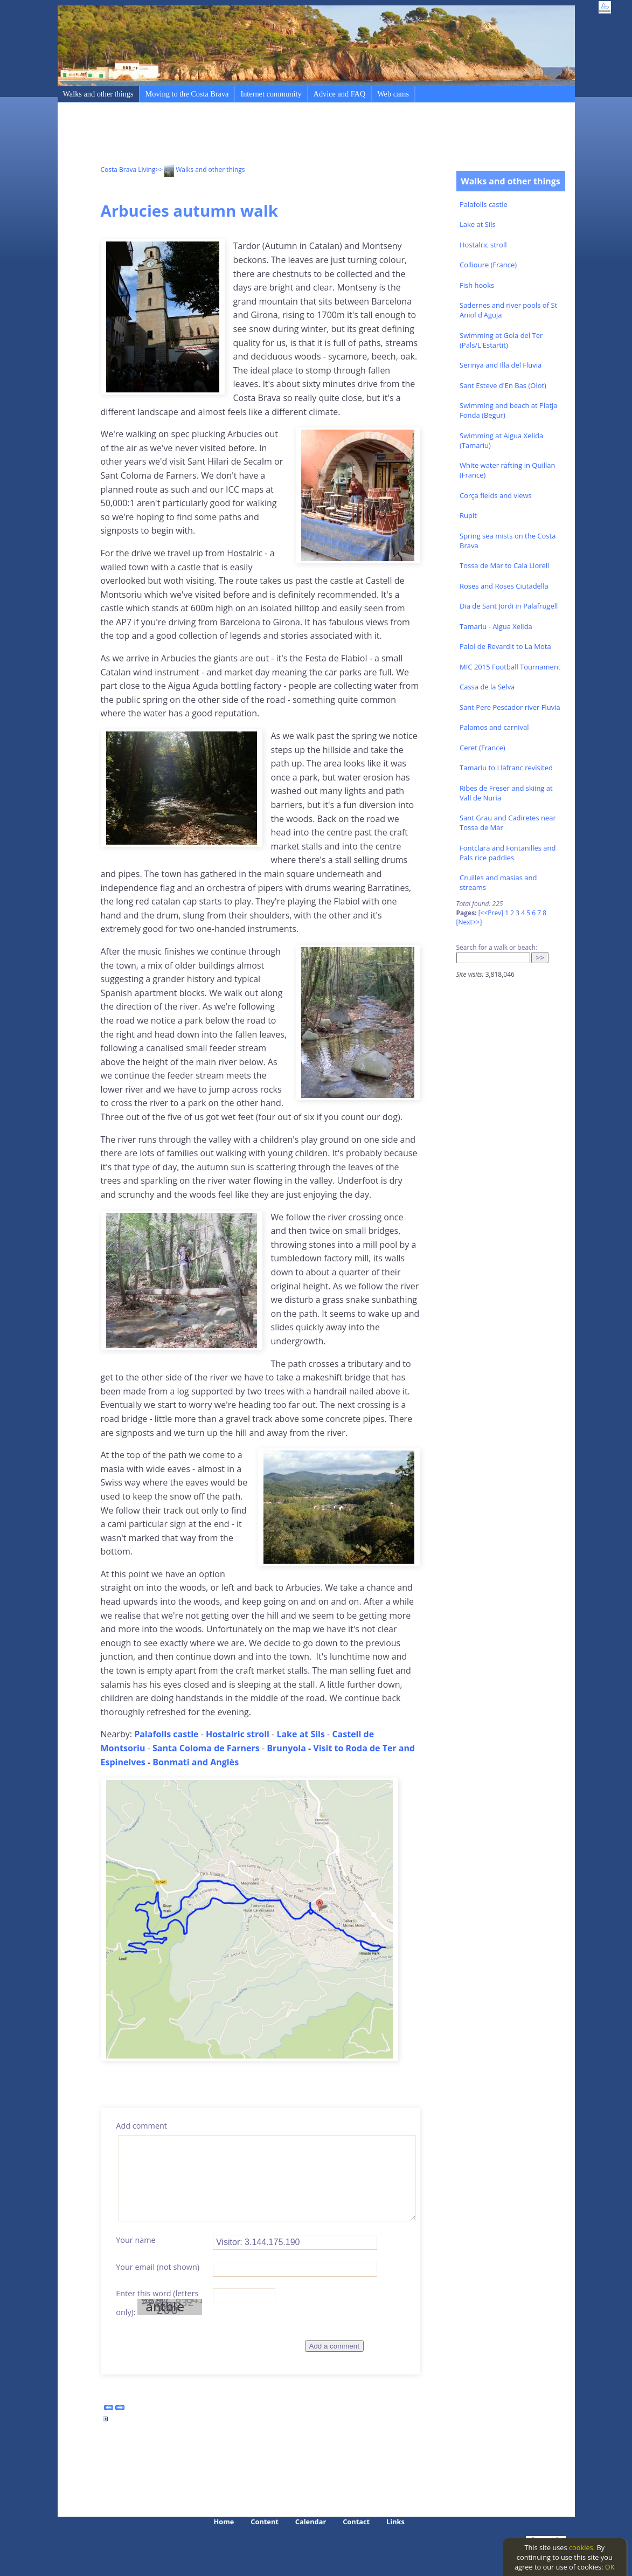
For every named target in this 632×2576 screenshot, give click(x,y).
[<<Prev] (490, 912)
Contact (356, 2521)
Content (265, 2521)
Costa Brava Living (128, 169)
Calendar (310, 2521)
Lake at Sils (478, 224)
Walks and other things (98, 93)
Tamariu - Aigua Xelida (496, 626)
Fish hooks (477, 285)
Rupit (468, 515)
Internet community (270, 93)
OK (610, 2567)
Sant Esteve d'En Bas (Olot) (503, 385)
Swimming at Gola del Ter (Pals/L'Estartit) (501, 340)
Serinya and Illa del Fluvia (500, 365)
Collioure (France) (488, 265)
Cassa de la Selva (487, 687)
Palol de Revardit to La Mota (505, 646)
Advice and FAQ (340, 93)
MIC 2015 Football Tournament (510, 667)
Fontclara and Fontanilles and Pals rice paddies (508, 852)
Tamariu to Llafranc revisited (506, 767)
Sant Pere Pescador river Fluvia (510, 707)
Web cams (393, 93)
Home (224, 2521)
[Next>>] (469, 922)
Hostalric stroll (483, 245)
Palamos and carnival (494, 727)
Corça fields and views (496, 495)
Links (395, 2521)
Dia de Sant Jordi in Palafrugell (509, 606)
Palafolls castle (484, 204)
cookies (581, 2547)
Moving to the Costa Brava (187, 93)
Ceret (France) (482, 747)
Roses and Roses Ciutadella (504, 586)
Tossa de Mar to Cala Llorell (504, 565)
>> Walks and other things (200, 169)
